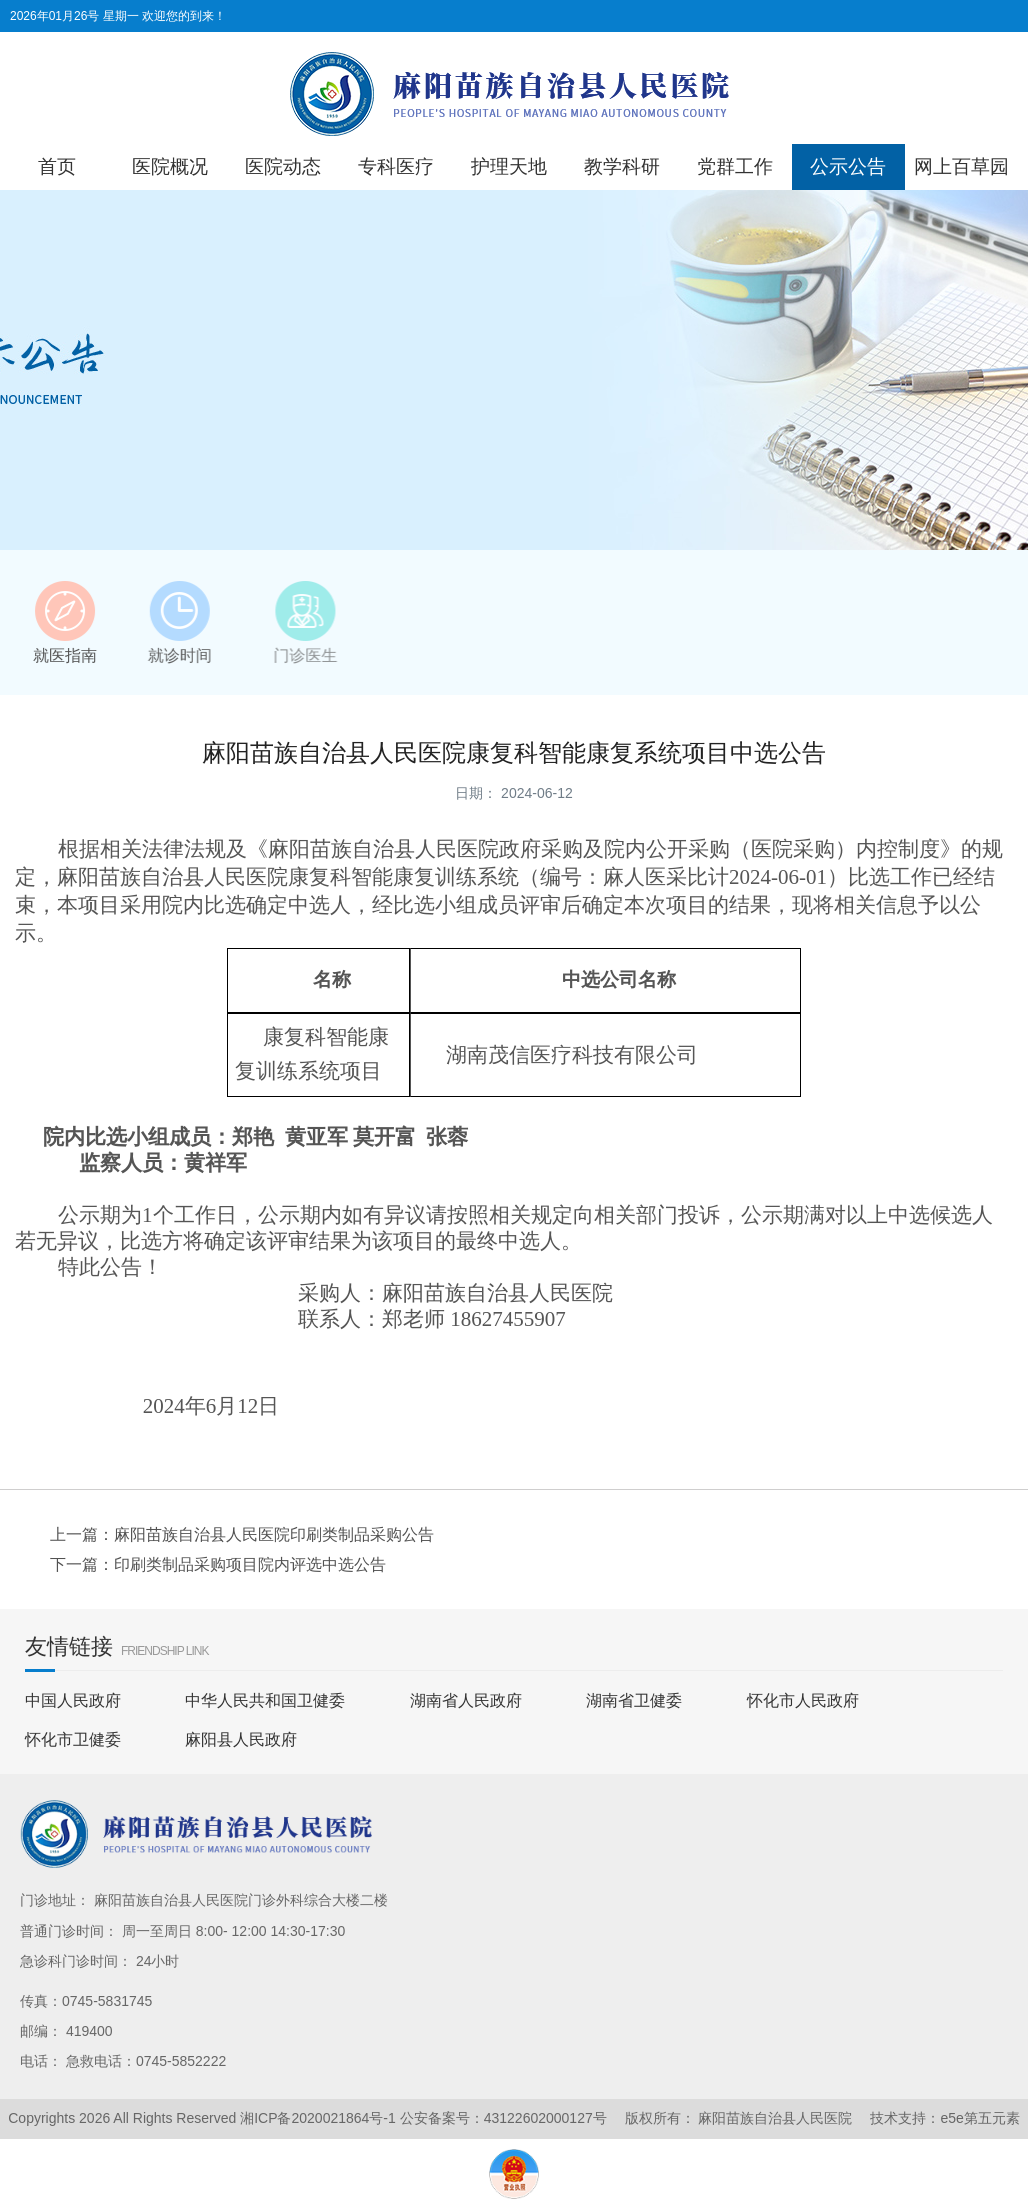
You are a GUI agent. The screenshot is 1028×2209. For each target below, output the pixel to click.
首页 (57, 166)
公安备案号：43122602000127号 (503, 2118)
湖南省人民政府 (466, 1700)
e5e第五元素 (979, 2118)
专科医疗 (396, 166)
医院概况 (170, 166)
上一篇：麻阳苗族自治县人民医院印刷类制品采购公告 (242, 1534)
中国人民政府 (73, 1700)
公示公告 (848, 166)
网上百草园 (961, 166)
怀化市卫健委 (73, 1739)
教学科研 (622, 166)
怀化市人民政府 (803, 1700)
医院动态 (283, 166)
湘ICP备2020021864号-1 (318, 2118)
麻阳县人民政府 (241, 1739)
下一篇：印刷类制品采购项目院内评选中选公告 (218, 1564)
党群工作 (735, 166)
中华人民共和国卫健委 (265, 1700)
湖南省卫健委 (634, 1700)
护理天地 (509, 166)
